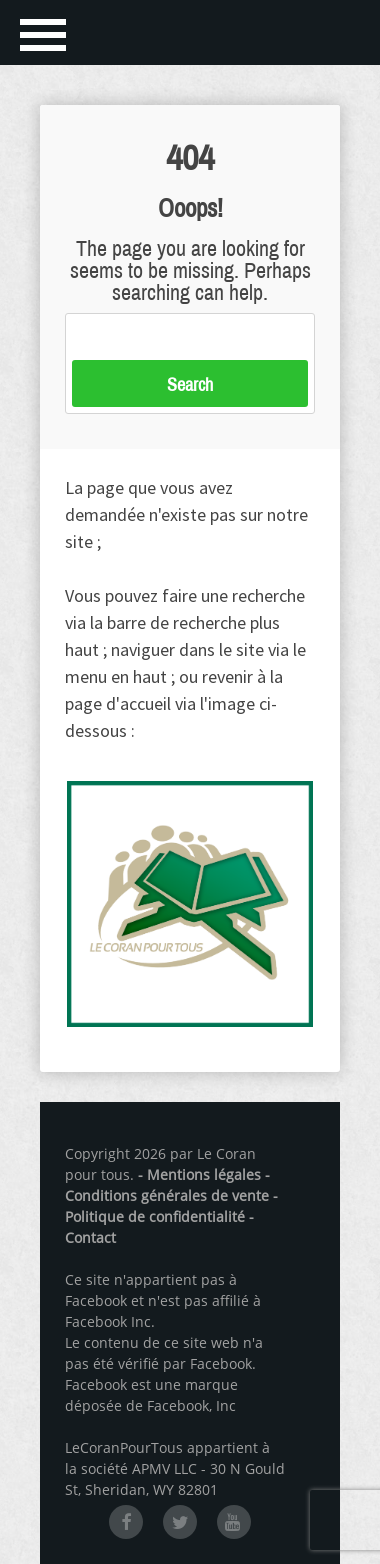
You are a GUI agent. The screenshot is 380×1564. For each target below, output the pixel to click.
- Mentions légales (199, 1174)
